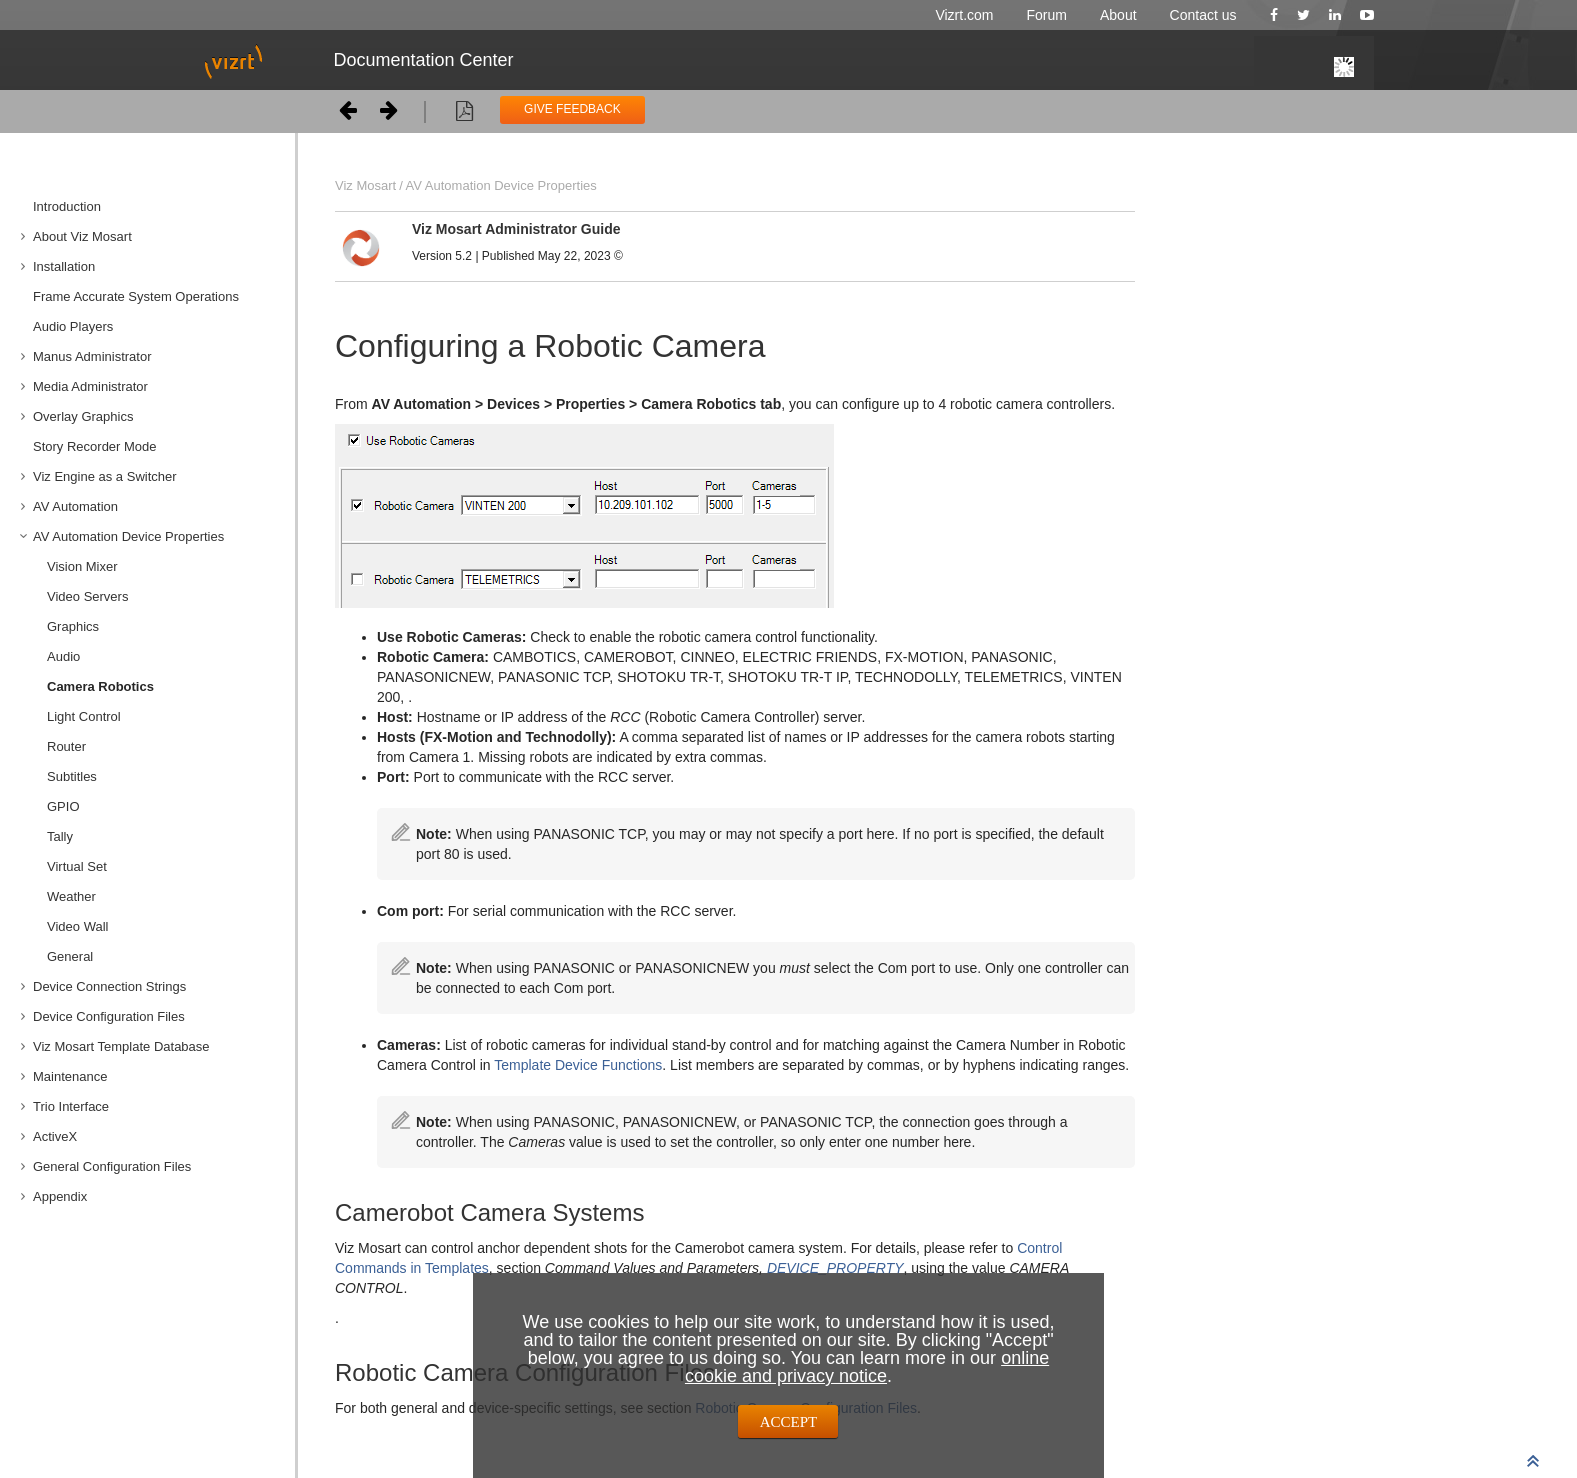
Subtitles (72, 776)
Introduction (67, 206)
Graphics (73, 626)
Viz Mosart (365, 185)
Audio (63, 656)
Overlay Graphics (83, 416)
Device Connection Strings (109, 986)
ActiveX (55, 1136)
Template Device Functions (578, 1065)
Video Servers (87, 596)
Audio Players (73, 326)
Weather (71, 896)
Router (66, 746)
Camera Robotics (100, 686)
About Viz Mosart (82, 236)
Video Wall (77, 926)
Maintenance (70, 1076)
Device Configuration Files (109, 1016)
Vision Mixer (82, 566)
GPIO (63, 806)
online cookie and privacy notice (867, 1367)
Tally (60, 836)
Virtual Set (77, 866)
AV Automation (75, 506)
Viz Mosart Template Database (121, 1046)
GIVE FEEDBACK (572, 109)
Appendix (60, 1196)
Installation (64, 266)
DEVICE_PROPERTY (835, 1268)
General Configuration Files (112, 1166)
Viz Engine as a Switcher (105, 476)
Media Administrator (90, 386)
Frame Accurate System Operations (136, 296)
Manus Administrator (92, 356)
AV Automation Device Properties (128, 536)
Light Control (84, 716)
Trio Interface (71, 1106)
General (70, 956)
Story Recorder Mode (95, 446)
